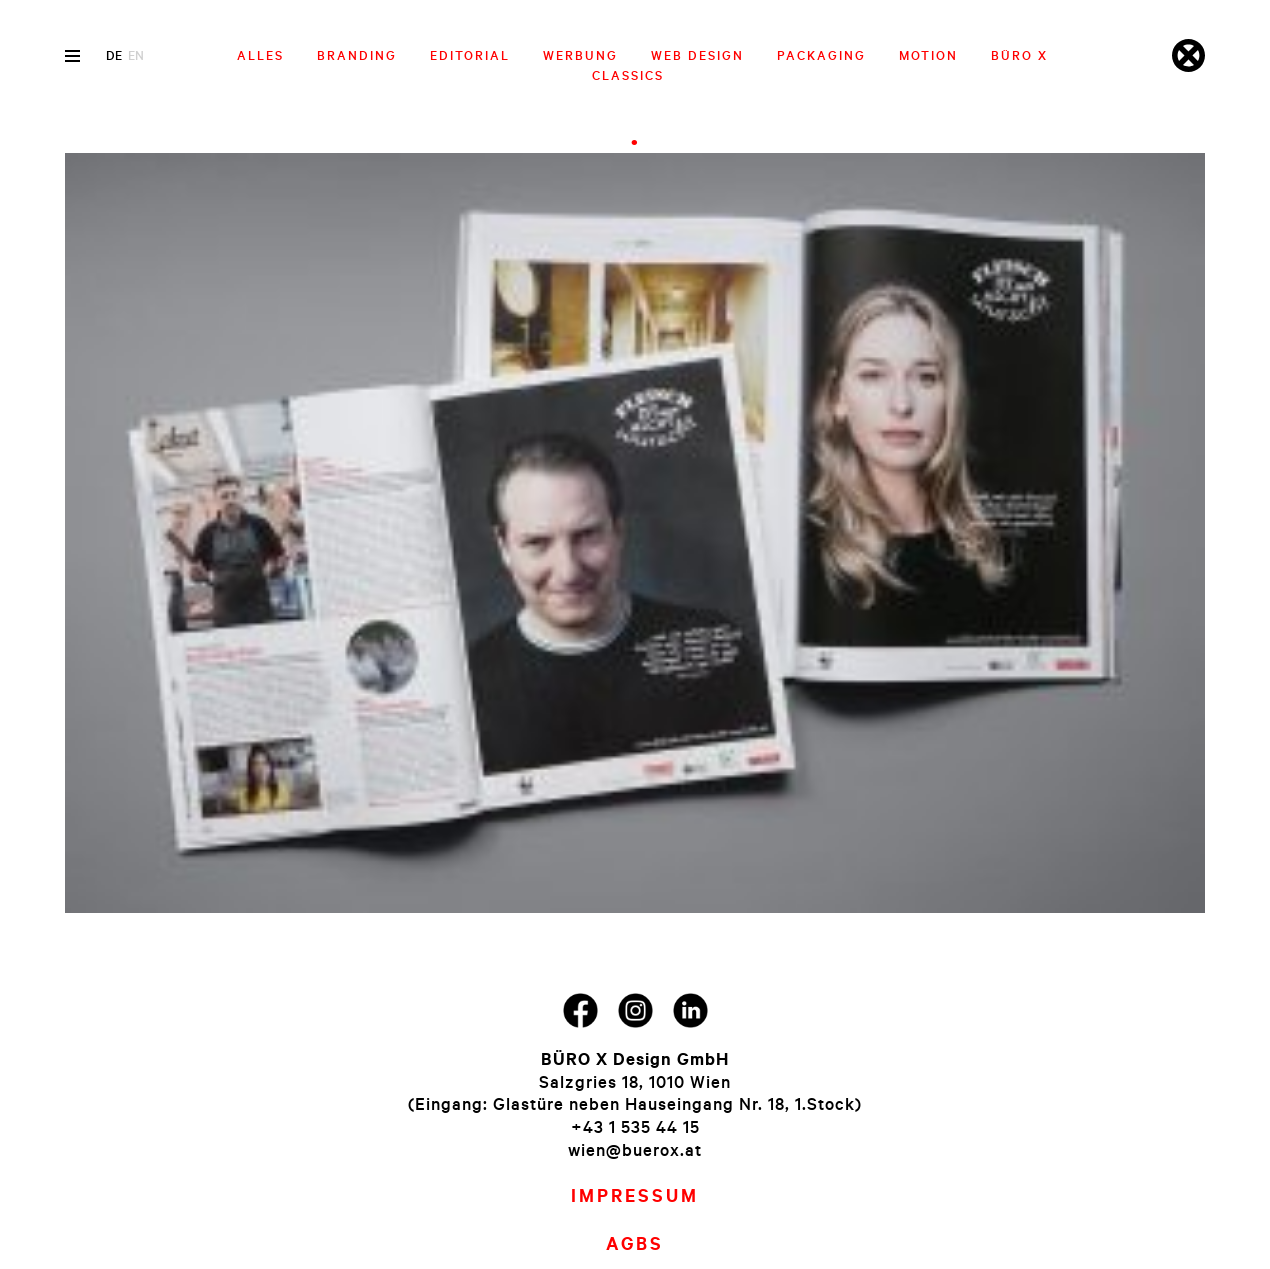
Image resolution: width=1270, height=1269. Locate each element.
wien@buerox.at (635, 1149)
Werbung (580, 55)
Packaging (821, 55)
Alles (260, 55)
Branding (357, 55)
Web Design (697, 55)
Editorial (470, 55)
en (136, 55)
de (114, 55)
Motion (928, 55)
